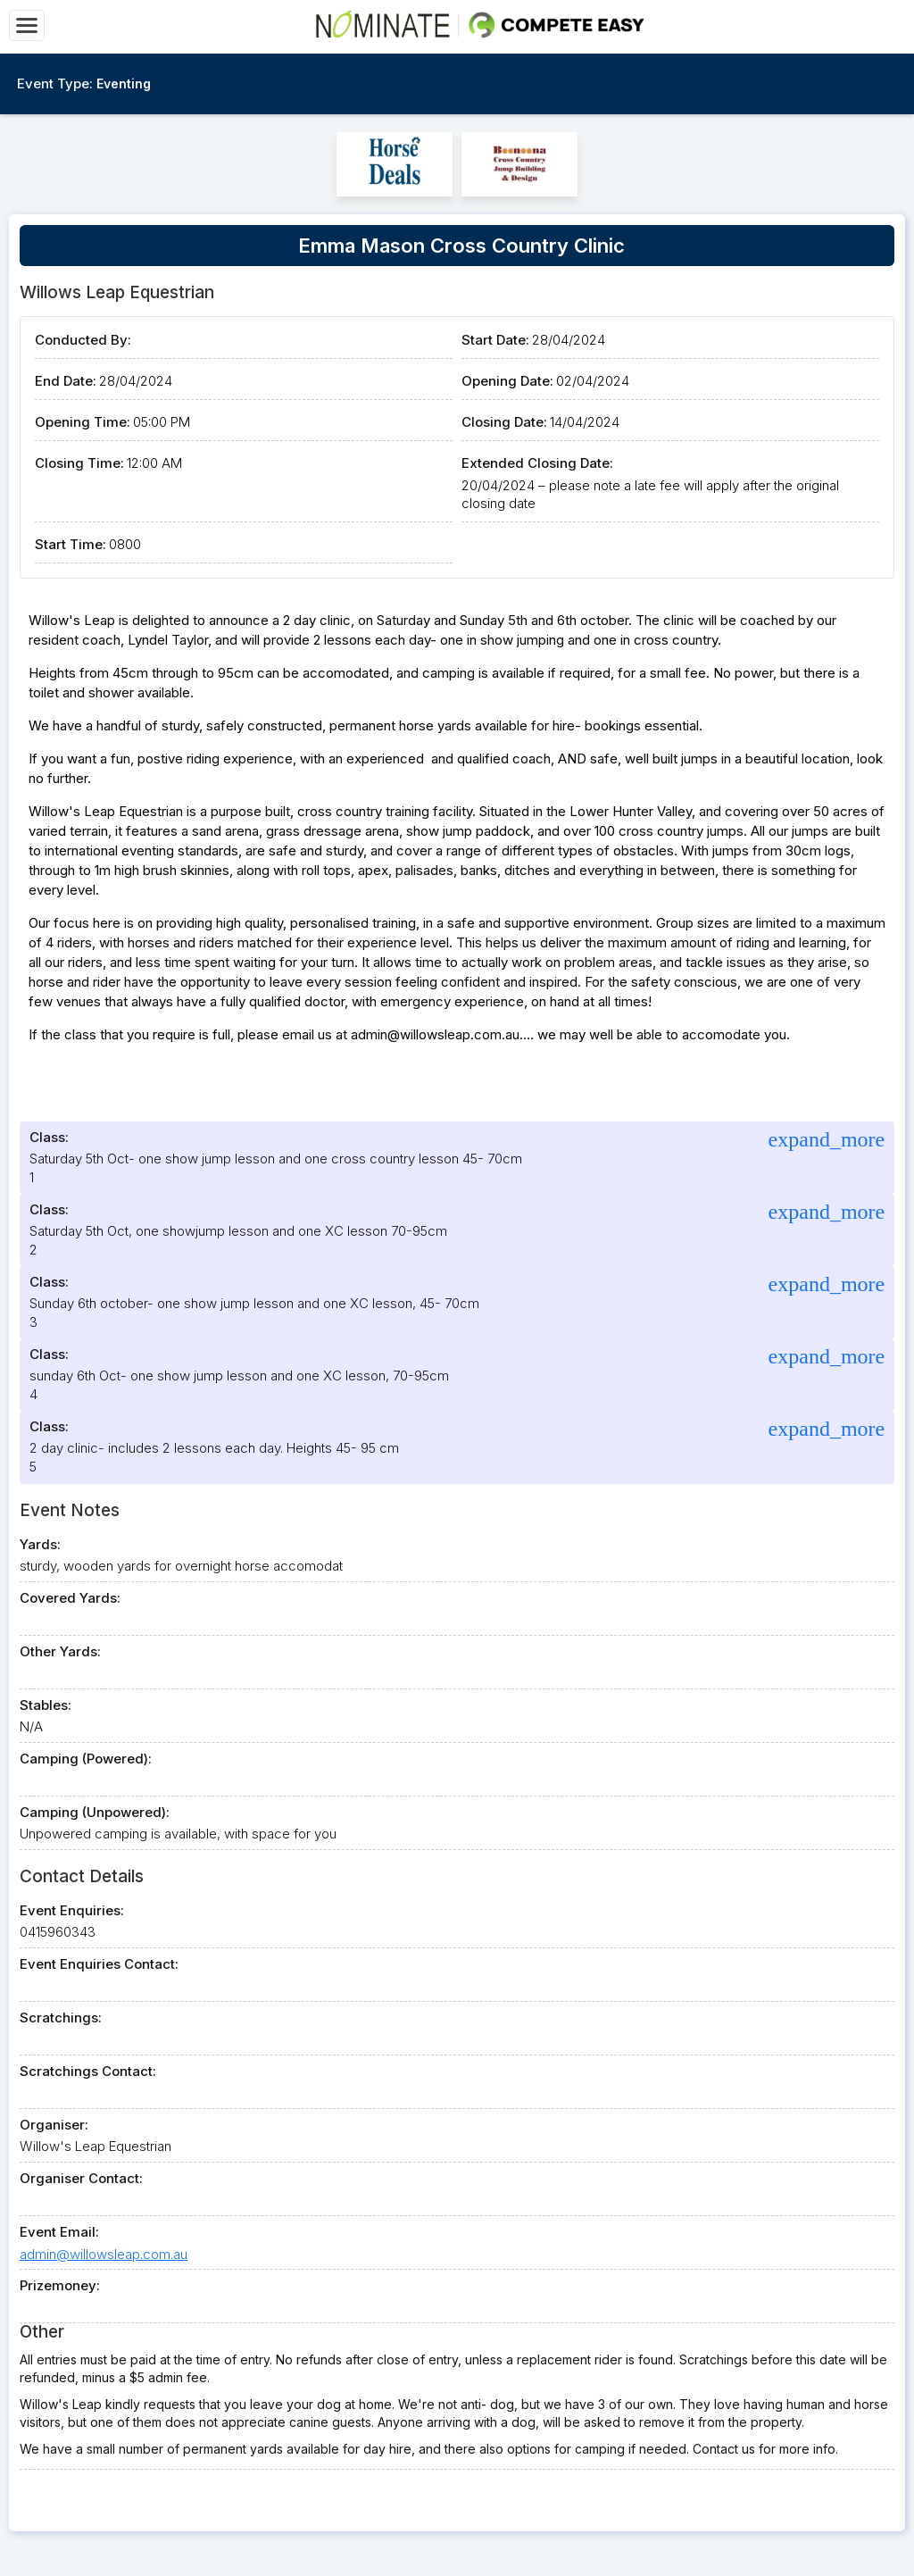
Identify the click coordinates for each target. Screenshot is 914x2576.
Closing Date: (504, 421)
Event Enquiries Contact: (99, 1963)
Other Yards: (60, 1651)
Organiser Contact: (81, 2178)
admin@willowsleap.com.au (103, 2254)
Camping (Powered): (86, 1758)
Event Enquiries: (72, 1910)
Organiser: (54, 2124)
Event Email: (59, 2231)
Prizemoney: (60, 2285)
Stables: (45, 1704)
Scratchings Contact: (88, 2071)
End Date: (65, 380)
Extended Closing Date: (537, 462)
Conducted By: (83, 339)
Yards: (40, 1544)
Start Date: (495, 339)
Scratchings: (61, 2017)
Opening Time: (82, 421)
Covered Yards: (70, 1597)
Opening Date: (507, 380)
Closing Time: (79, 462)
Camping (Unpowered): (95, 1812)
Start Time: (70, 544)
